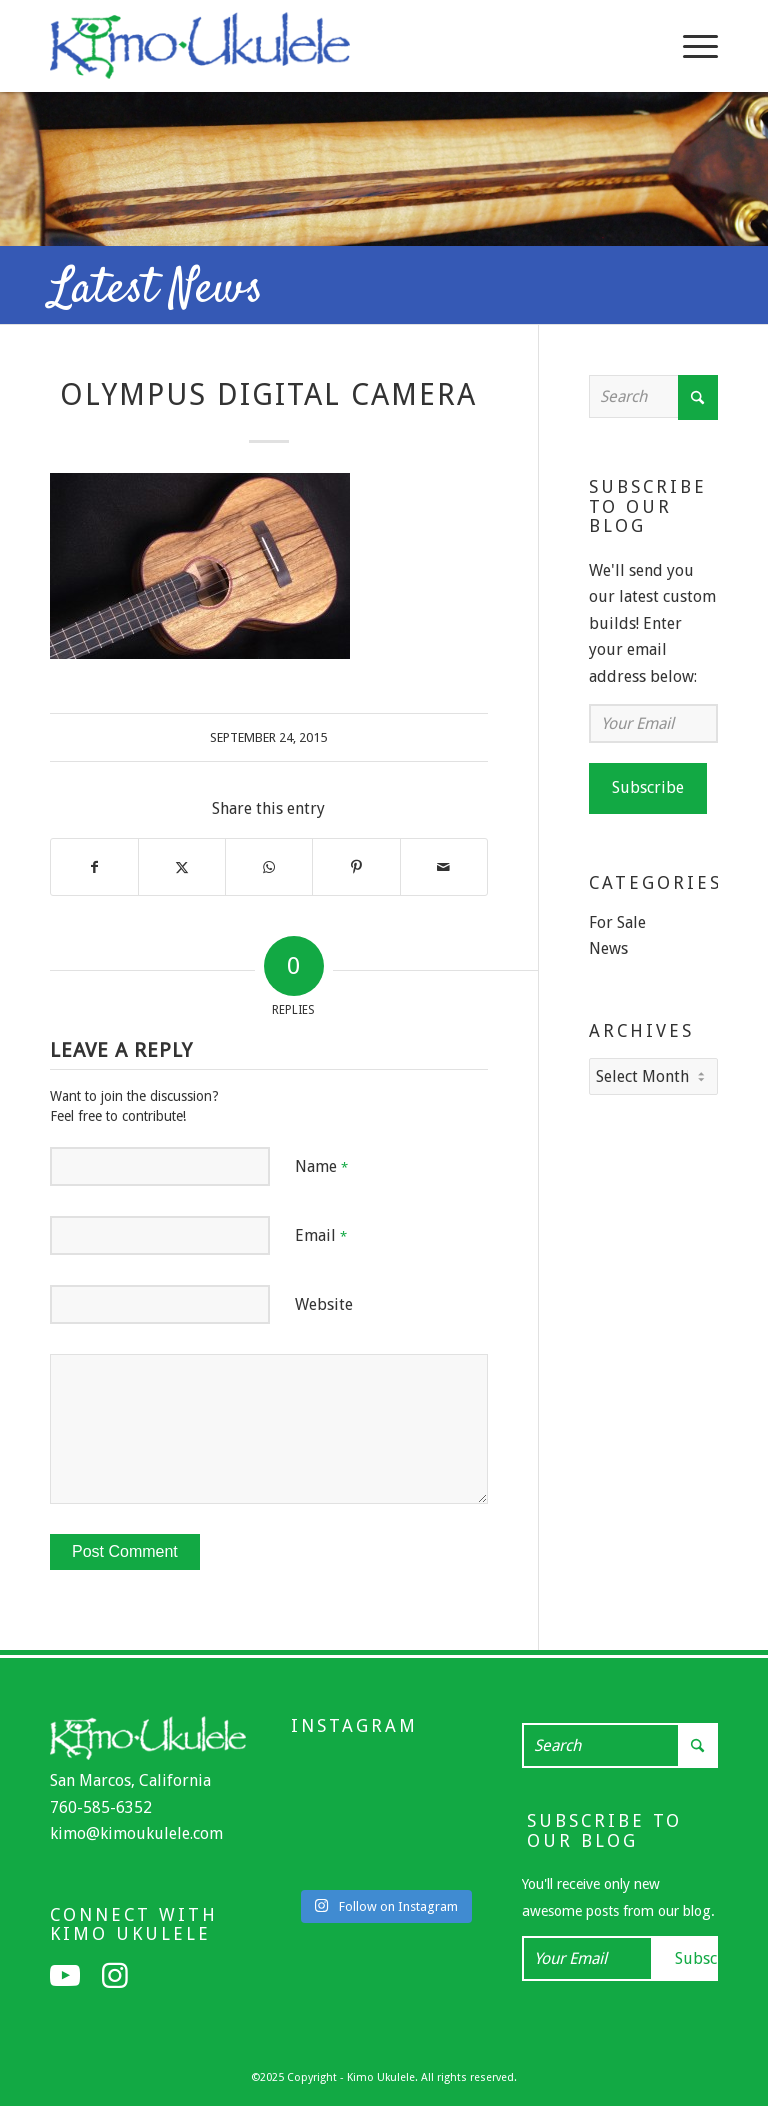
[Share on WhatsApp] (269, 867)
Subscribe (648, 787)
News (608, 948)
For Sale (617, 922)
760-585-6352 (101, 1807)
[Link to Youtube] (65, 1976)
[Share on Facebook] (94, 867)
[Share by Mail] (444, 867)
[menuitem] (690, 46)
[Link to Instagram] (115, 1976)
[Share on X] (182, 867)
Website (324, 1304)
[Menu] (690, 46)
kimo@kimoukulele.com (136, 1833)
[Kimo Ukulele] (200, 51)
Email (321, 1235)
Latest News (156, 290)
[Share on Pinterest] (356, 867)
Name (321, 1166)
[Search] (653, 396)
